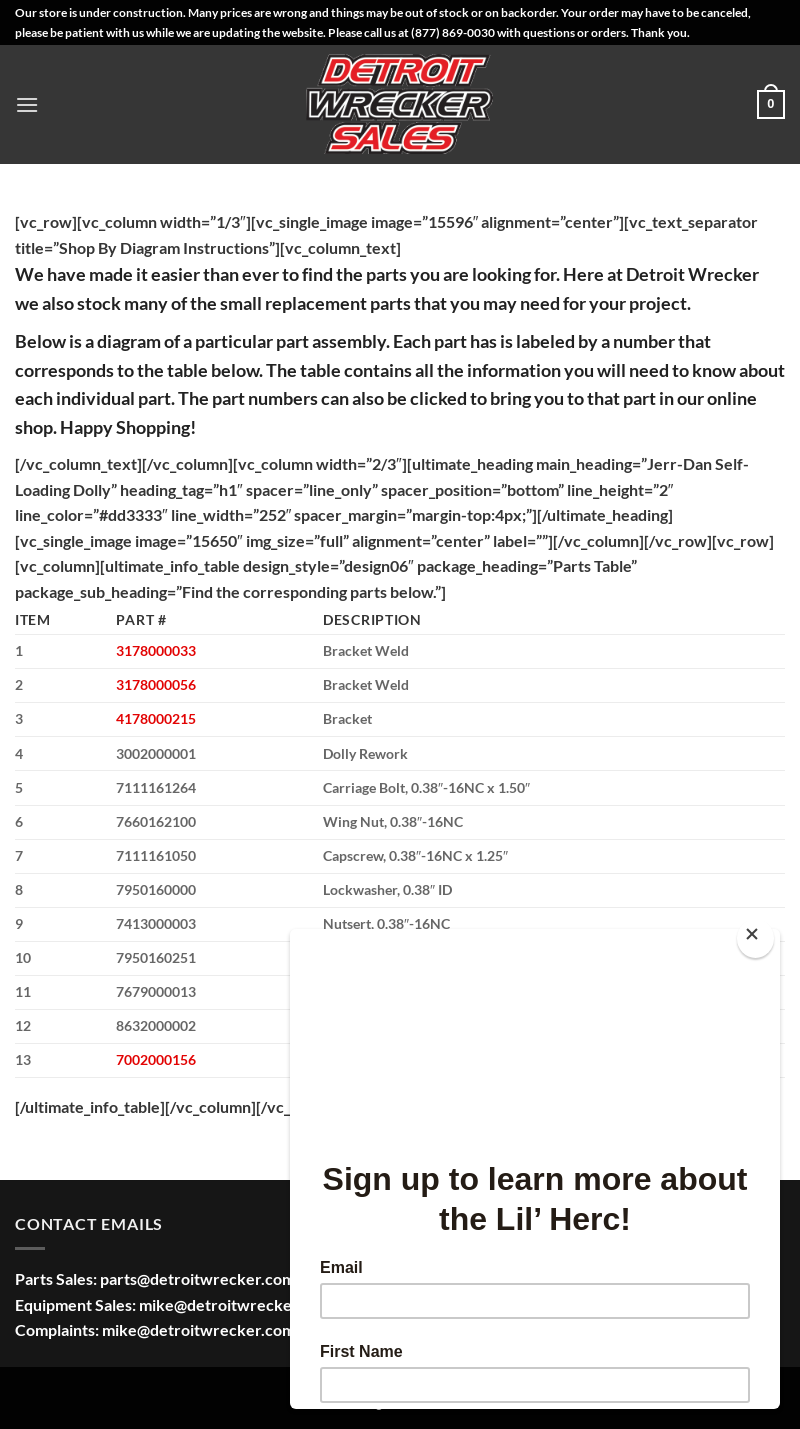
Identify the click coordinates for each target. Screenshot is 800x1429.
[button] (27, 104)
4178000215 (156, 718)
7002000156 (156, 1059)
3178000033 (156, 650)
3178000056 (156, 684)
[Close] (755, 938)
